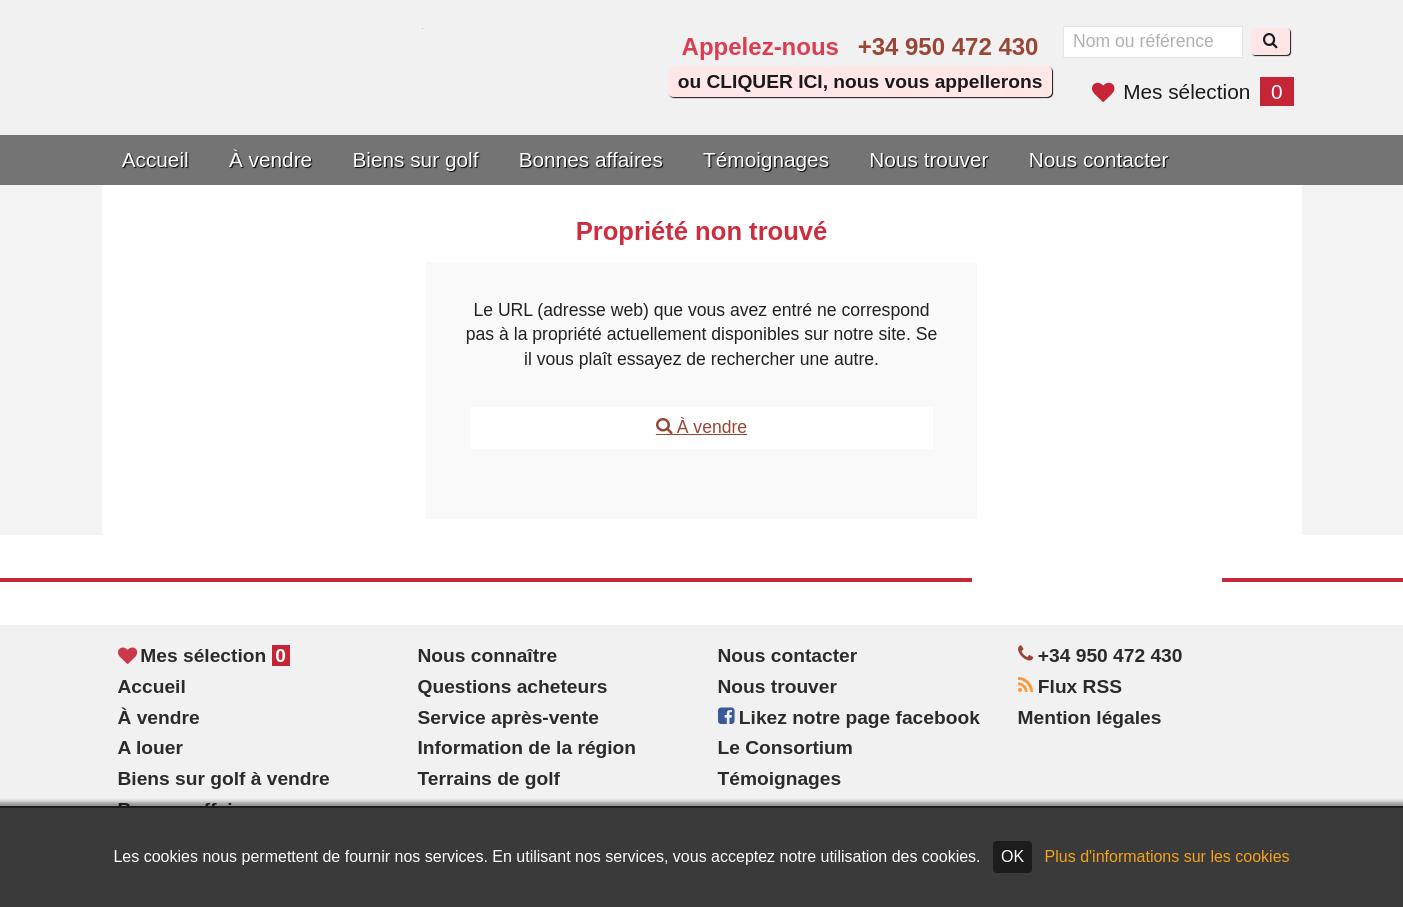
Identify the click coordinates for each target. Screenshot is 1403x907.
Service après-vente (508, 717)
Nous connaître (488, 655)
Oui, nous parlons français (592, 92)
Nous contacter (1099, 159)
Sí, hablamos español (535, 92)
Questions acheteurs (513, 686)
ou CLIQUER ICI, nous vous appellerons (860, 81)
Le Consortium (785, 747)
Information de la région (527, 747)
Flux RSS (1070, 686)
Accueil (155, 159)
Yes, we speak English (479, 92)
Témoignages (766, 159)
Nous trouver (928, 159)
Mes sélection (1192, 91)
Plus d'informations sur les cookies (1167, 856)
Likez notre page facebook (849, 717)
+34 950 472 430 (948, 46)
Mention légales (1090, 717)
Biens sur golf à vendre (224, 778)
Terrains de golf (489, 778)
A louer (150, 747)
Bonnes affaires (591, 159)
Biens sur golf (415, 159)
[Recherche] (1270, 41)
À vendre (270, 159)
